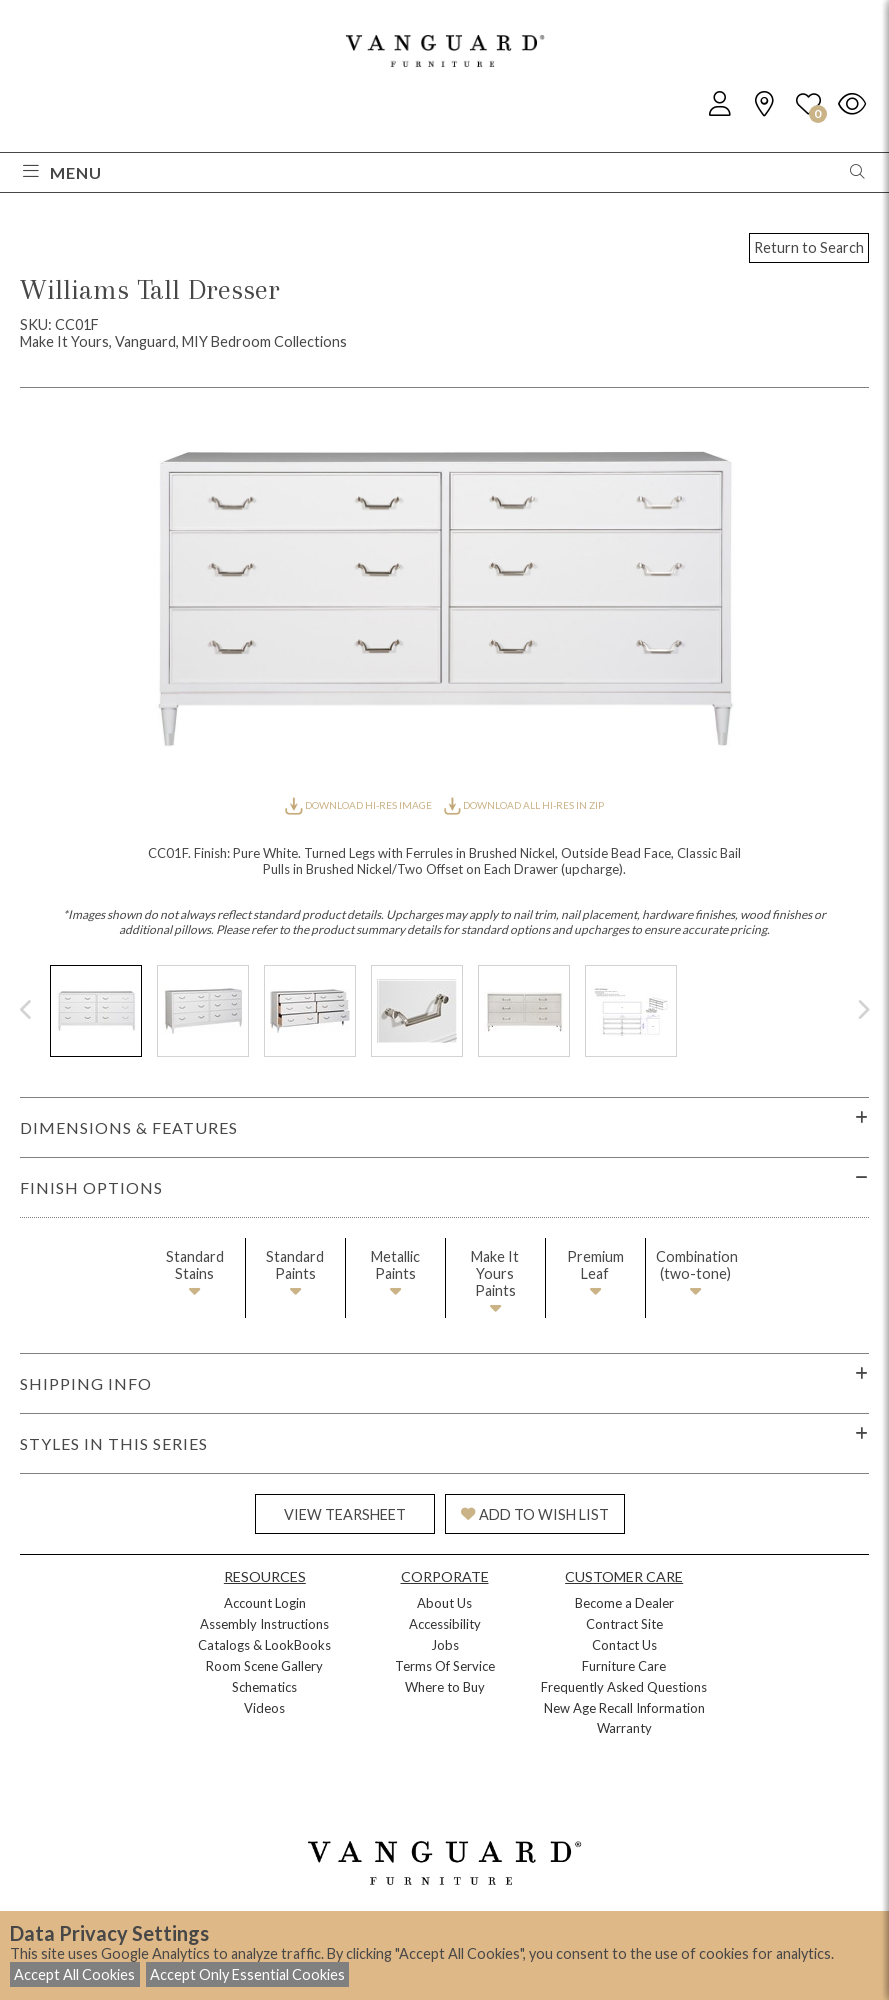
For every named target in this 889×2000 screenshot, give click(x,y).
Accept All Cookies (74, 1974)
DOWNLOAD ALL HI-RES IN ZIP (524, 805)
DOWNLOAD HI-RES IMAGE (359, 805)
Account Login (265, 1603)
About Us (444, 1603)
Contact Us (624, 1645)
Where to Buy (445, 1687)
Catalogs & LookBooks (264, 1645)
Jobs (445, 1645)
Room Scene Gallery (264, 1666)
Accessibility (445, 1624)
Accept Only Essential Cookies (247, 1974)
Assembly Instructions (264, 1624)
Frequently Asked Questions (624, 1687)
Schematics (264, 1687)
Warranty (624, 1728)
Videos (264, 1708)
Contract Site (624, 1624)
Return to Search (809, 247)
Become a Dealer (624, 1603)
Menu (62, 172)
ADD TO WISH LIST (535, 1514)
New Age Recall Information (624, 1708)
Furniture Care (624, 1666)
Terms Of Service (445, 1666)
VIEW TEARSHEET (345, 1514)
